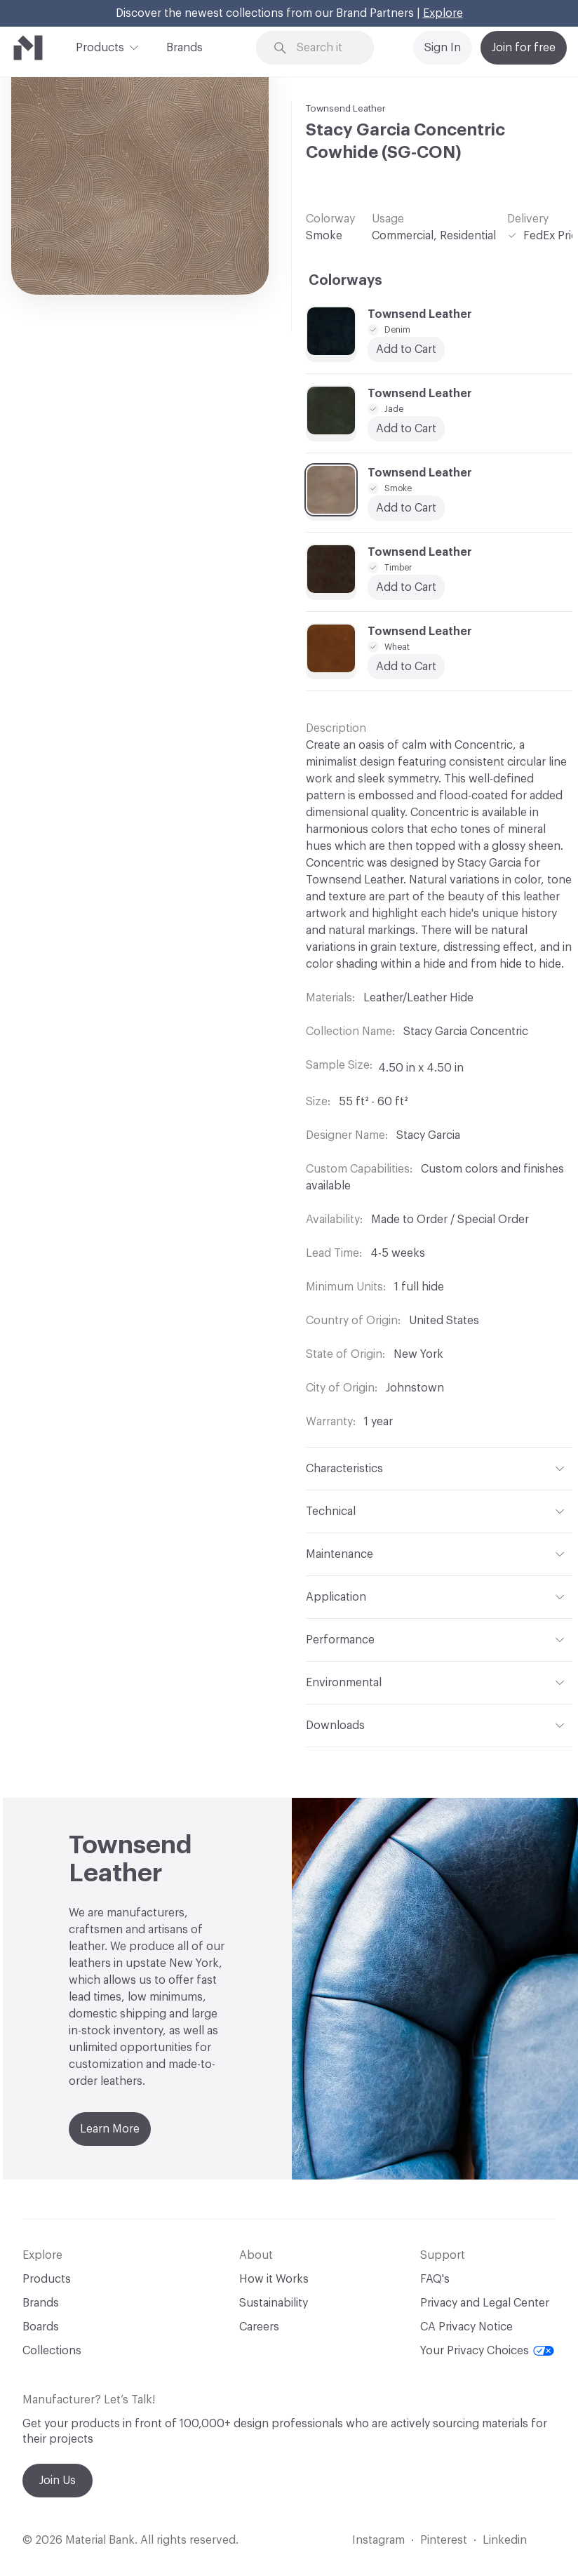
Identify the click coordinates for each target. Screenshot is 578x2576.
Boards (40, 2327)
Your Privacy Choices (487, 2350)
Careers (259, 2327)
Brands (184, 47)
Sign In (442, 47)
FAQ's (435, 2279)
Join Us (57, 2480)
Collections (51, 2350)
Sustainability (273, 2303)
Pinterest (443, 2540)
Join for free (524, 47)
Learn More (110, 2129)
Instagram (378, 2540)
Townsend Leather (346, 108)
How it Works (274, 2279)
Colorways (345, 281)
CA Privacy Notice (466, 2327)
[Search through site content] (324, 48)
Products (100, 46)
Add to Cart (406, 349)
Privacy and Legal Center (484, 2303)
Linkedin (505, 2540)
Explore (443, 13)
